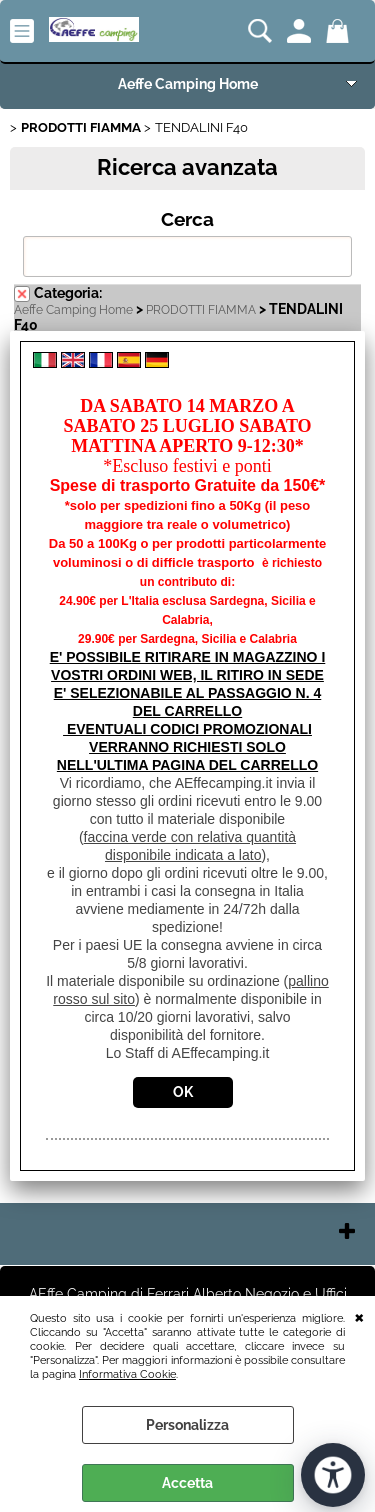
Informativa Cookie (127, 1374)
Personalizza (187, 1425)
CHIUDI (359, 1316)
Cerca (187, 219)
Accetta (187, 1483)
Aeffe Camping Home (188, 84)
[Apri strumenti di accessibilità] (333, 1475)
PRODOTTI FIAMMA (201, 310)
